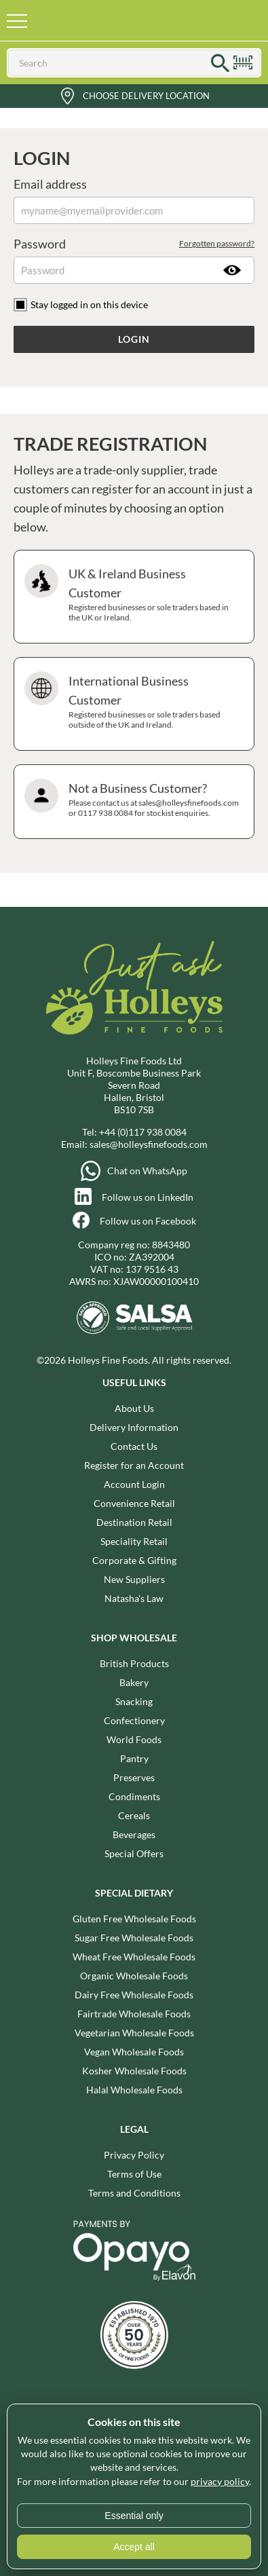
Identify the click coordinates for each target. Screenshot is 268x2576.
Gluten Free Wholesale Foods (134, 1918)
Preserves (134, 1777)
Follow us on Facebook (148, 1221)
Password (134, 243)
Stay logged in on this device (89, 304)
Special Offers (134, 1853)
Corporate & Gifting (134, 1560)
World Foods (134, 1739)
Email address (50, 183)
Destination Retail (134, 1522)
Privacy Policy (134, 2155)
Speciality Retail (134, 1541)
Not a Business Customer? (132, 802)
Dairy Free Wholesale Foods (134, 1994)
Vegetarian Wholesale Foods (134, 2032)
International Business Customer (132, 703)
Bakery (134, 1682)
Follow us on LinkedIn (147, 1197)
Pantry (134, 1758)
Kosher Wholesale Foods (134, 2070)
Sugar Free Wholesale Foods (134, 1937)
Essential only (133, 2515)
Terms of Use (134, 2174)
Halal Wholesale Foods (134, 2089)
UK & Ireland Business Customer (132, 596)
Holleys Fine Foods (117, 20)
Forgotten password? (216, 243)
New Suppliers (134, 1579)
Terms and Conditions (134, 2193)
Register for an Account (134, 1465)
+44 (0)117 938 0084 (143, 1132)
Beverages (134, 1834)
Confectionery (134, 1720)
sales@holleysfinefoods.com (149, 1144)
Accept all (134, 2546)
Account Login (134, 1484)
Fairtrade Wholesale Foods (134, 2013)
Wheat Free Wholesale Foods (134, 1956)
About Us (134, 1408)
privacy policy (220, 2481)
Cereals (134, 1815)
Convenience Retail (134, 1503)
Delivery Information (134, 1427)
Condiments (134, 1796)
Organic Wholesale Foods (134, 1975)
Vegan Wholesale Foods (134, 2051)
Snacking (134, 1701)
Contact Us (134, 1446)
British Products (134, 1663)
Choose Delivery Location (146, 95)
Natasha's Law (134, 1598)
